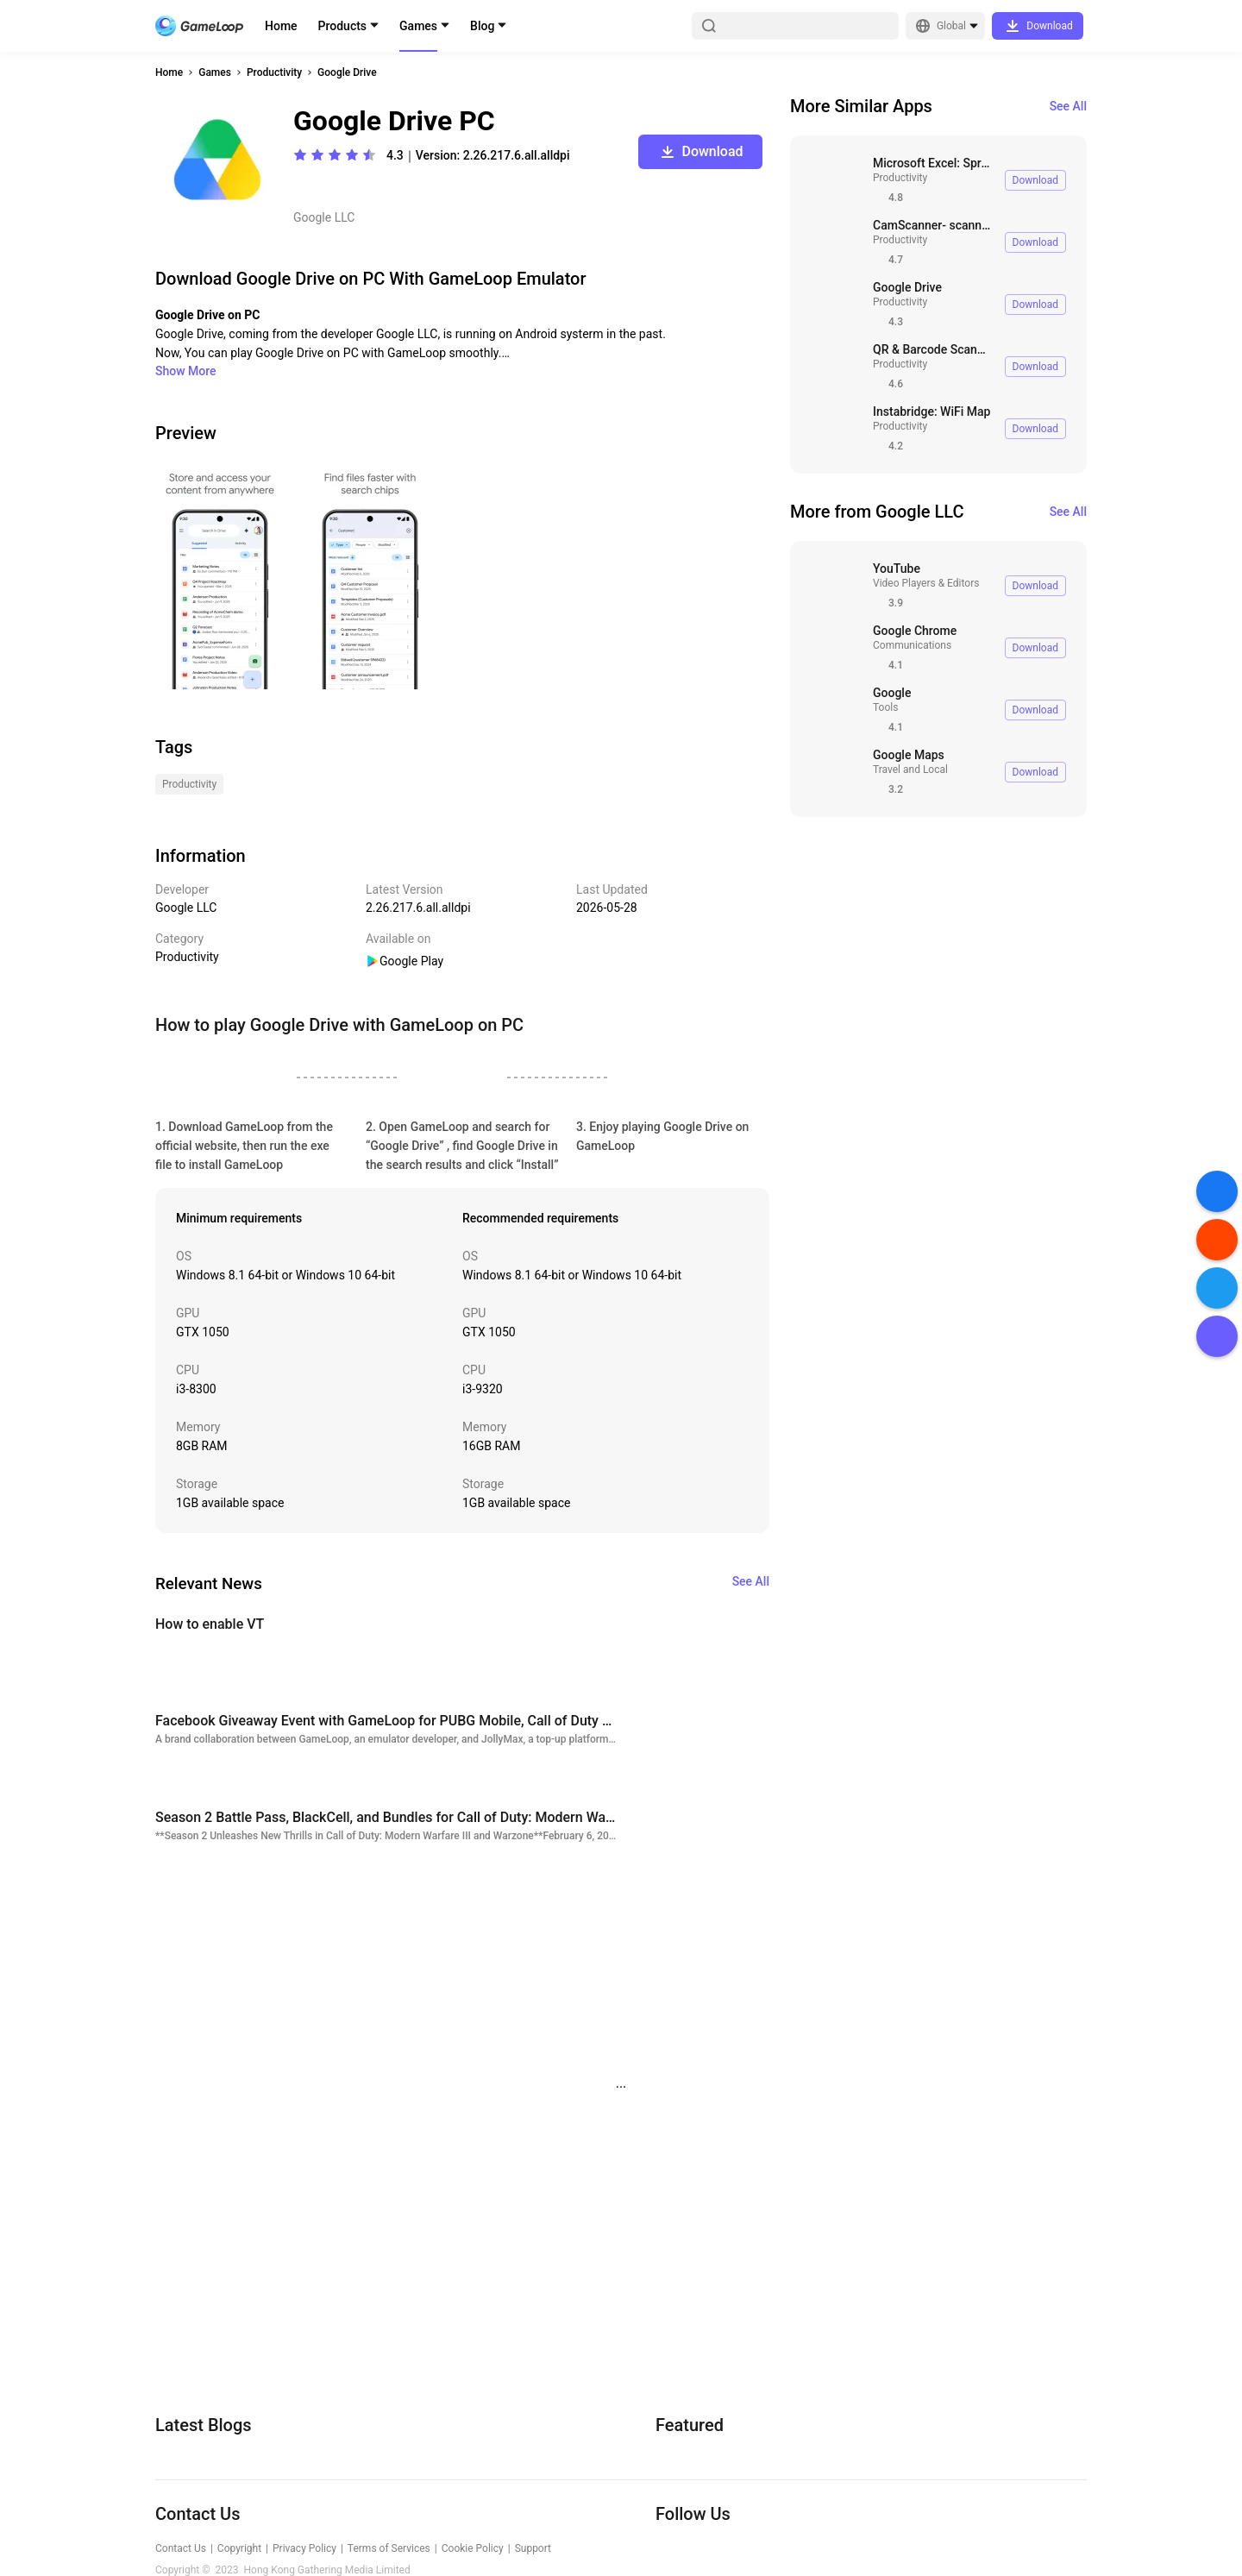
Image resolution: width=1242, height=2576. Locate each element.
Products (342, 26)
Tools (885, 707)
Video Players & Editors (926, 583)
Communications (912, 645)
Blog (482, 26)
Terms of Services (389, 2548)
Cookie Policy (473, 2548)
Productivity (274, 72)
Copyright (239, 2548)
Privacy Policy (304, 2548)
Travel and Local (910, 769)
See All (1068, 106)
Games (418, 26)
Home (281, 26)
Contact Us (180, 2548)
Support (533, 2548)
